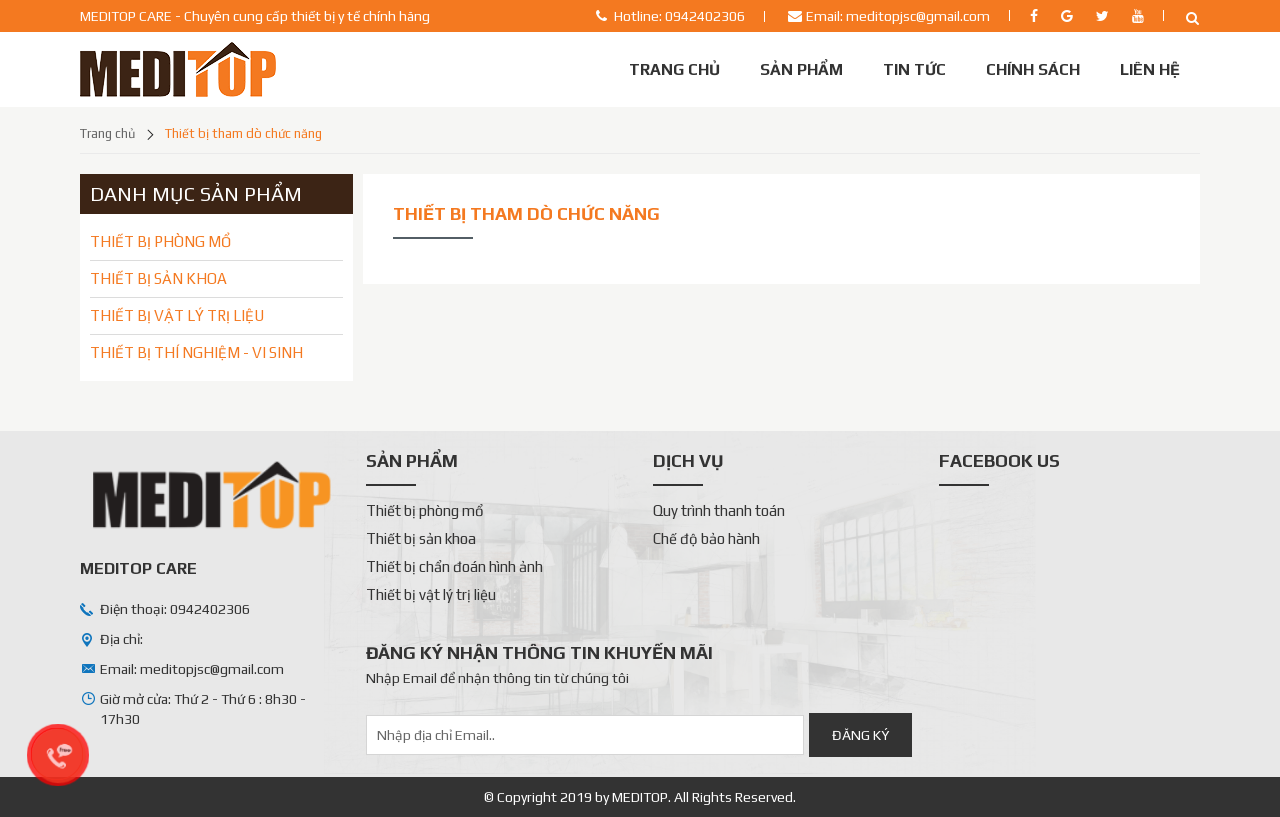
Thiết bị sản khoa (421, 538)
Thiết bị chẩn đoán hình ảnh (454, 566)
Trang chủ (674, 69)
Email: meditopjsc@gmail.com (898, 16)
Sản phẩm (801, 69)
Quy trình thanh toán (719, 510)
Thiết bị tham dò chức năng (243, 133)
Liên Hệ (1150, 69)
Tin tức (914, 69)
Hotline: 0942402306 (679, 16)
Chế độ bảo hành (706, 538)
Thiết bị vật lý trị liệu (431, 594)
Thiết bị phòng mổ (425, 510)
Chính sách (1033, 69)
